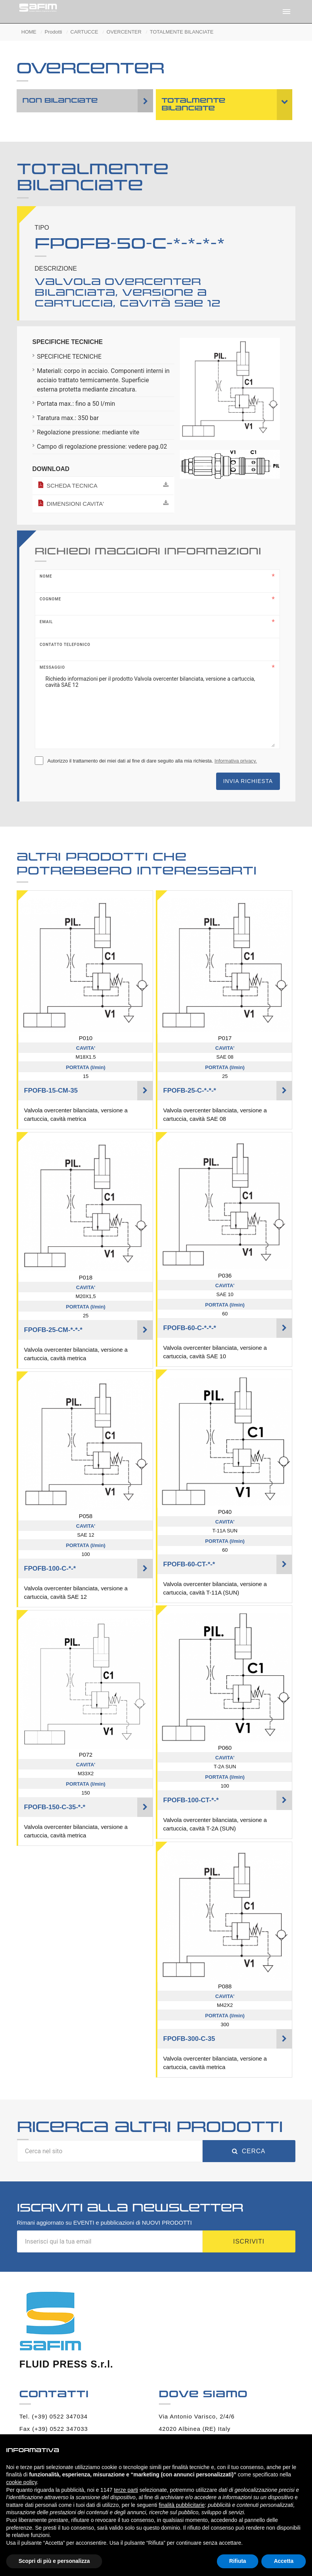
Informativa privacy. (236, 761)
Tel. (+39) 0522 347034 (53, 2416)
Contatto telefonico (65, 644)
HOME (28, 32)
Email (46, 622)
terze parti (126, 2490)
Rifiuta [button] (237, 2561)
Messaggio (52, 667)
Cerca (248, 2151)
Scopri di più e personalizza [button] (54, 2561)
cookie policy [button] (21, 2482)
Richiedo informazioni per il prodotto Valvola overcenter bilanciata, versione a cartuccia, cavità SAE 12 (157, 708)
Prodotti (53, 32)
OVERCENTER (124, 32)
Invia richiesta (248, 781)
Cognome (50, 599)
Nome (46, 576)
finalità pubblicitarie (182, 2505)
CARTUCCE (84, 32)
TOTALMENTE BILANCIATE (181, 32)
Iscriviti (248, 2241)
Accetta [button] (283, 2561)
